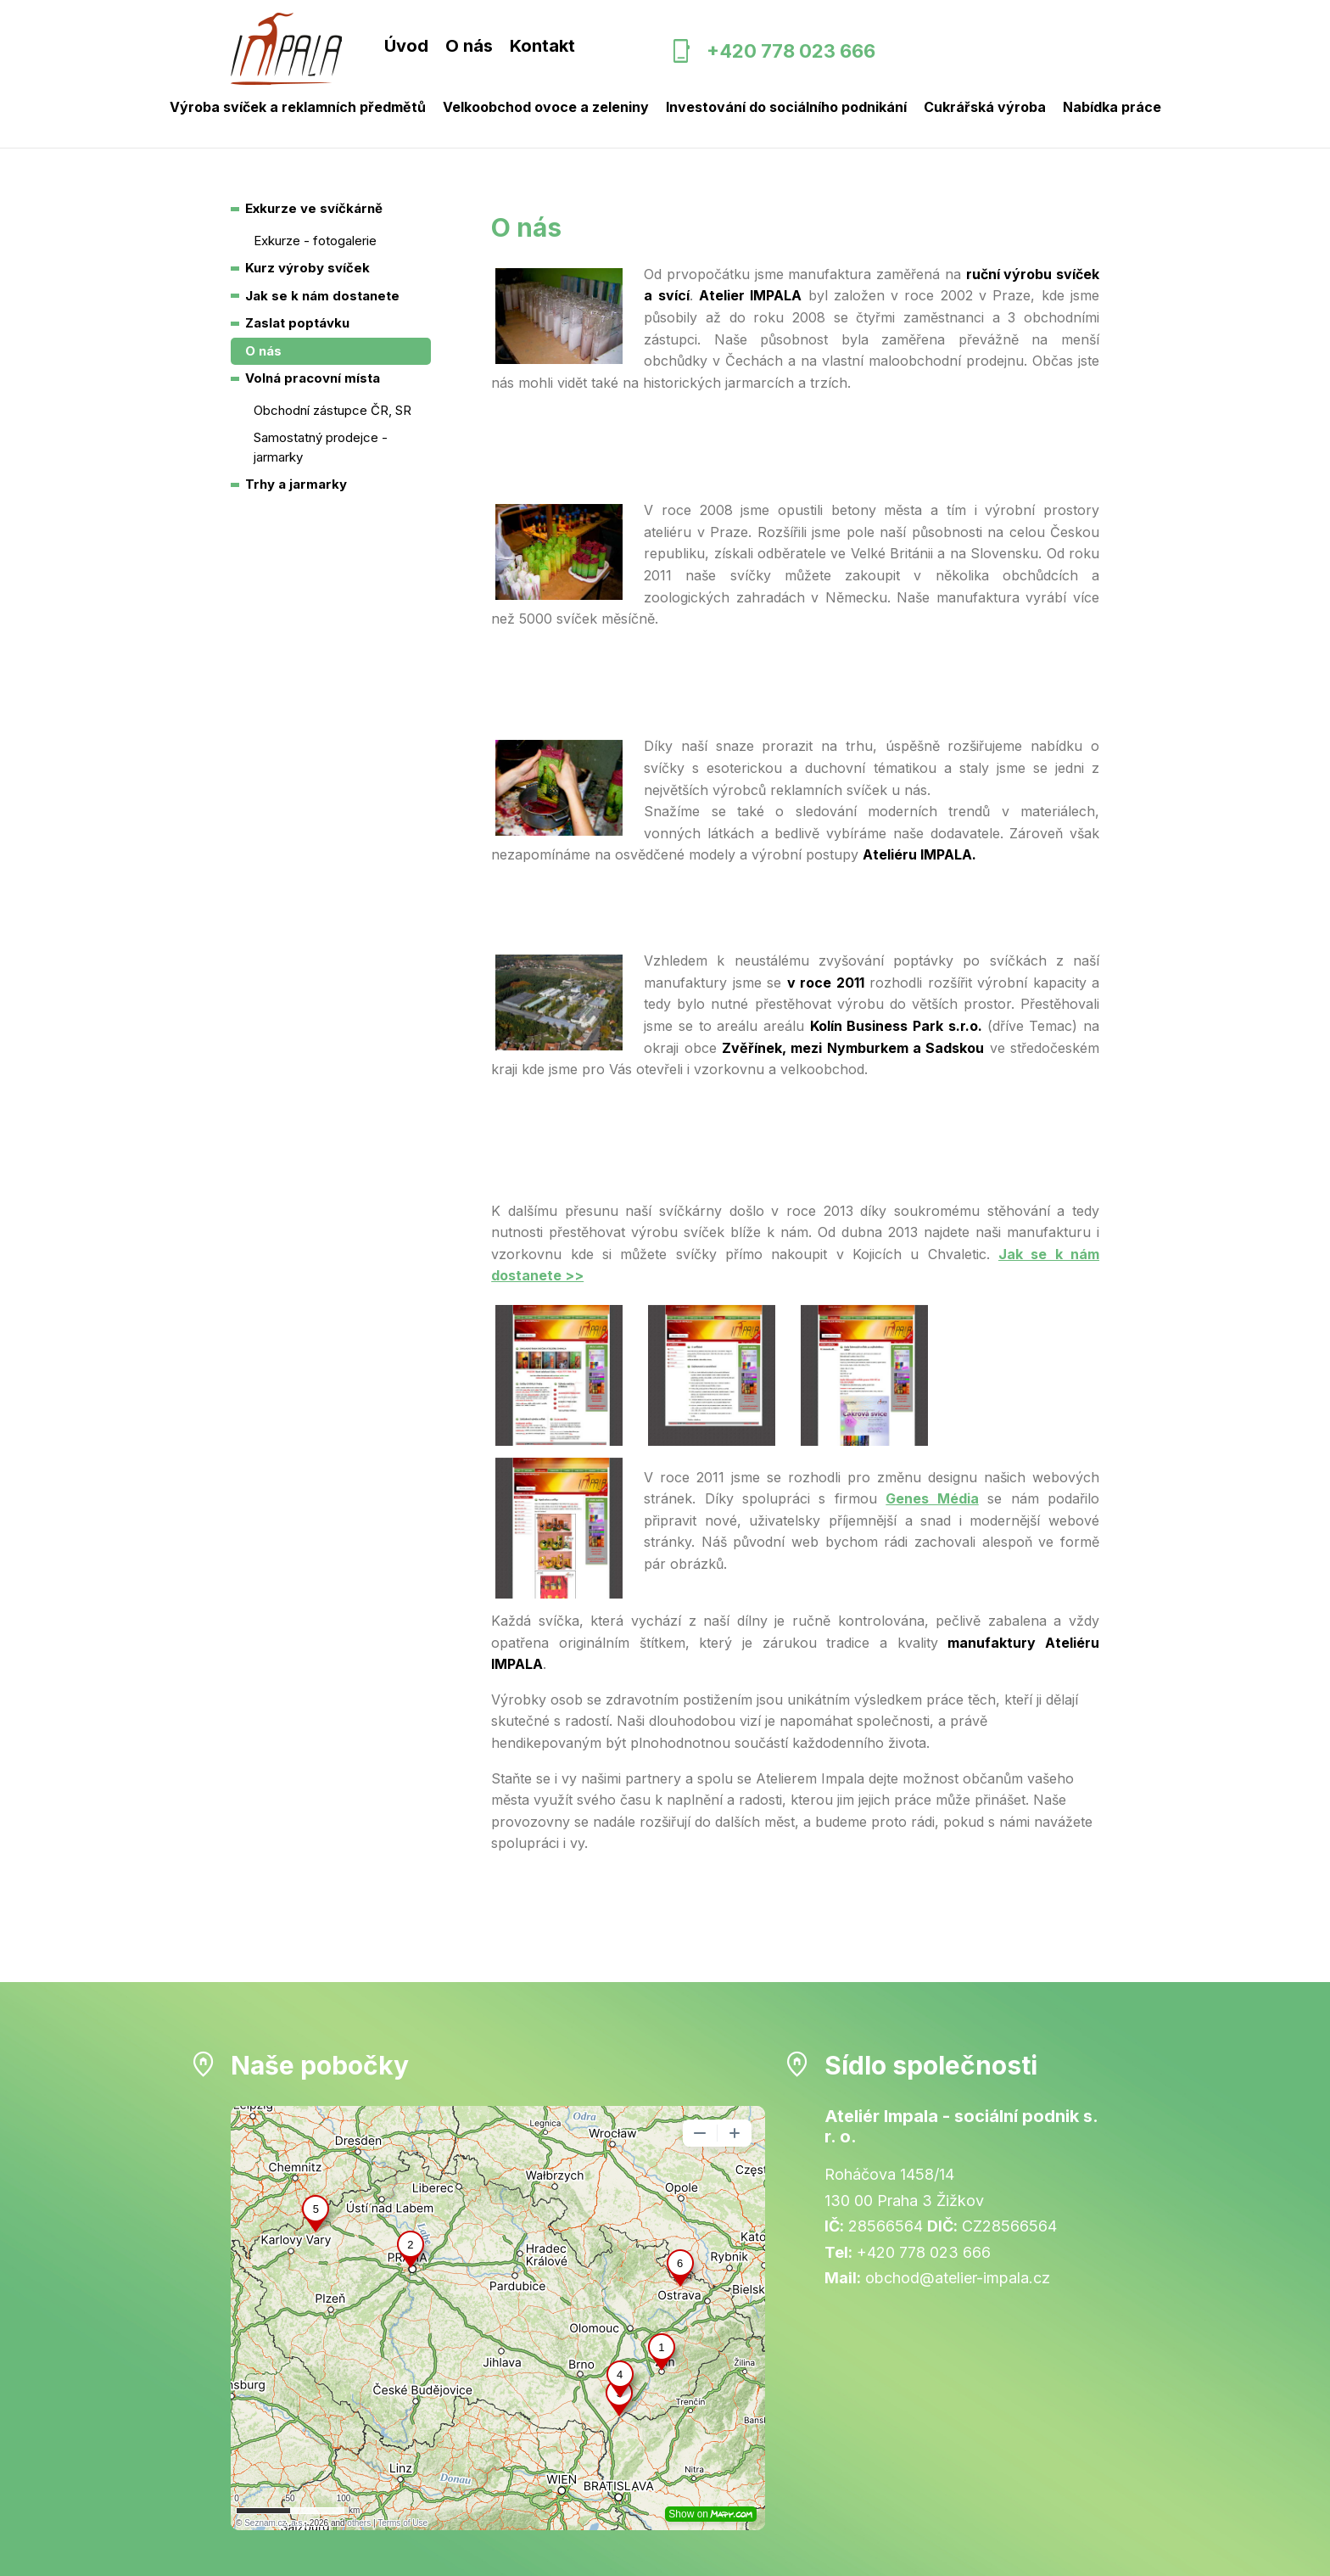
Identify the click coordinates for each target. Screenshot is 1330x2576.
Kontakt (542, 46)
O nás (469, 46)
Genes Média (932, 1498)
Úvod (406, 46)
